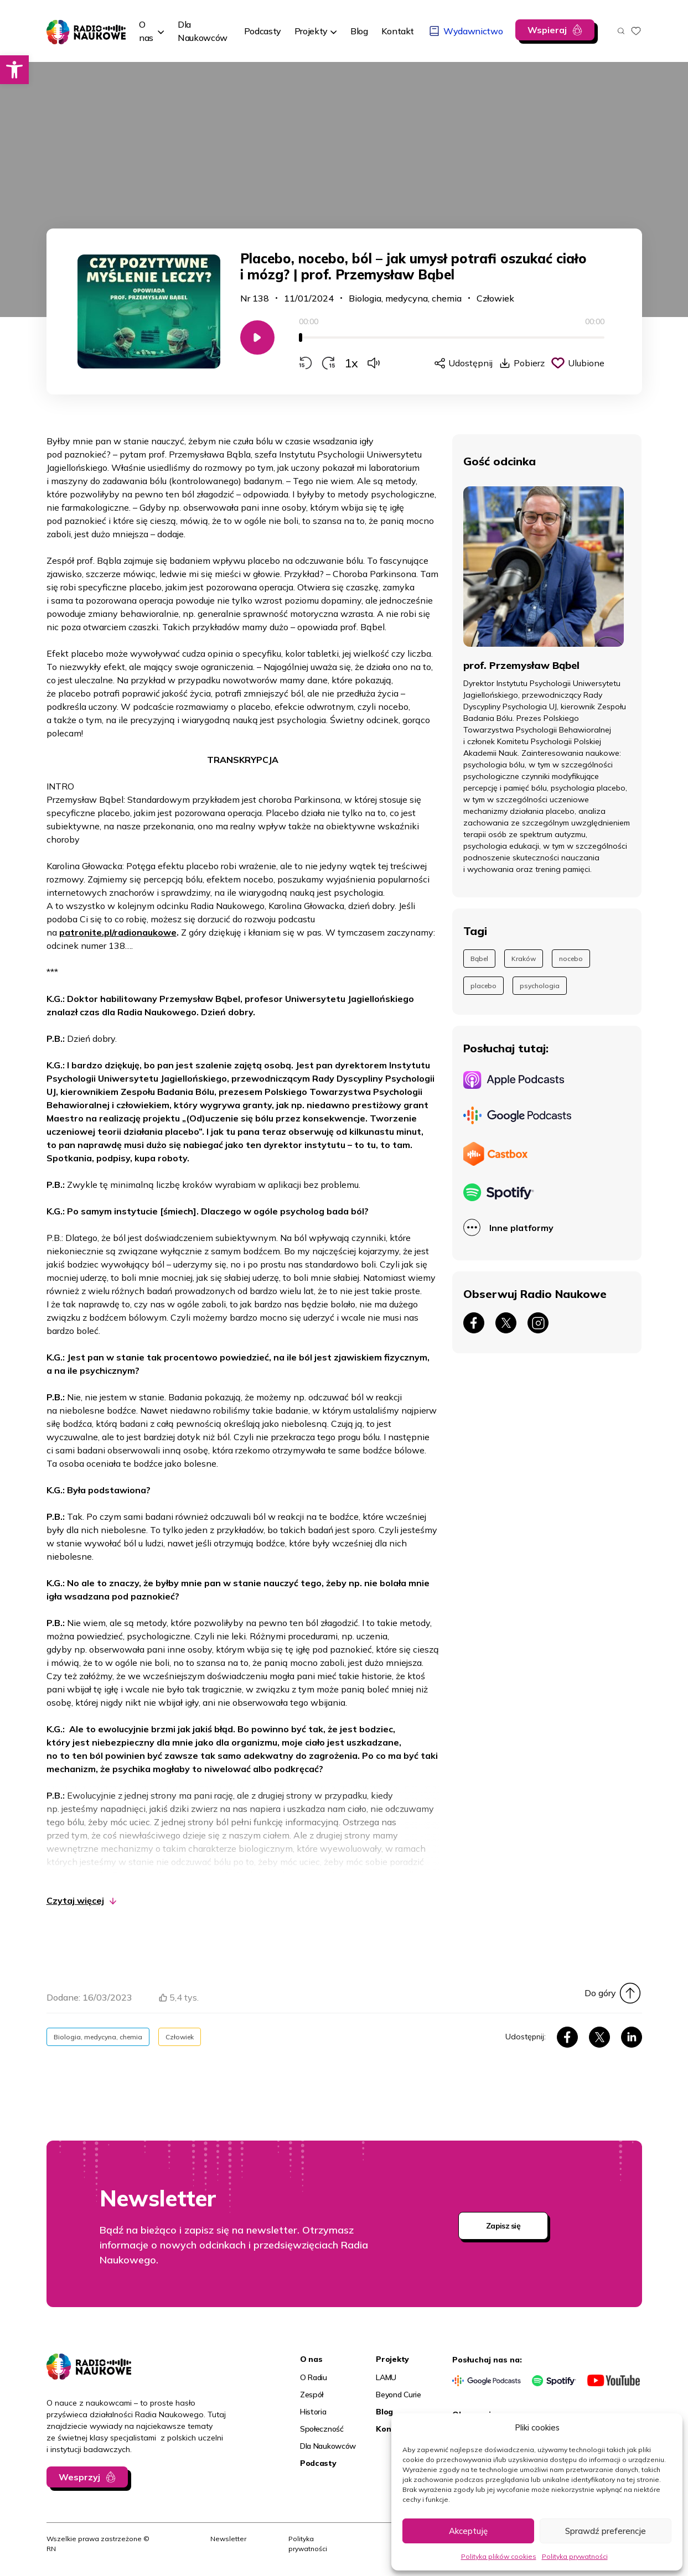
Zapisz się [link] (503, 2226)
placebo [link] (483, 985)
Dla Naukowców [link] (328, 2446)
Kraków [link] (523, 958)
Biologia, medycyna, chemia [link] (405, 298)
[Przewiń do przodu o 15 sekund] (328, 363)
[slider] (451, 337)
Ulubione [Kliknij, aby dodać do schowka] (586, 362)
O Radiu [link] (313, 2377)
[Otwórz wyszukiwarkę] (621, 31)
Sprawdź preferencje (605, 2531)
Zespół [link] (311, 2395)
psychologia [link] (540, 985)
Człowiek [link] (495, 298)
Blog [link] (384, 2412)
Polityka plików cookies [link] (498, 2556)
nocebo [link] (571, 958)
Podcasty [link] (318, 2463)
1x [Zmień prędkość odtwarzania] (351, 363)
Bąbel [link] (479, 958)
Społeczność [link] (322, 2429)
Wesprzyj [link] (79, 2476)
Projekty (311, 31)
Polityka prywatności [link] (575, 2556)
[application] (451, 343)
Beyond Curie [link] (398, 2395)
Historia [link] (313, 2412)
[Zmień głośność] (373, 363)
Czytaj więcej (75, 1900)
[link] (14, 69)
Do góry (600, 1992)
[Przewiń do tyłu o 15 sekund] (306, 363)
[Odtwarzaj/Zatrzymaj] (257, 337)
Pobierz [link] (529, 362)
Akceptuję (468, 2531)
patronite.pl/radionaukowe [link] (118, 932)
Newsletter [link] (228, 2539)
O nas (146, 31)
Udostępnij (470, 362)
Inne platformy (521, 1227)
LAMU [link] (386, 2377)
